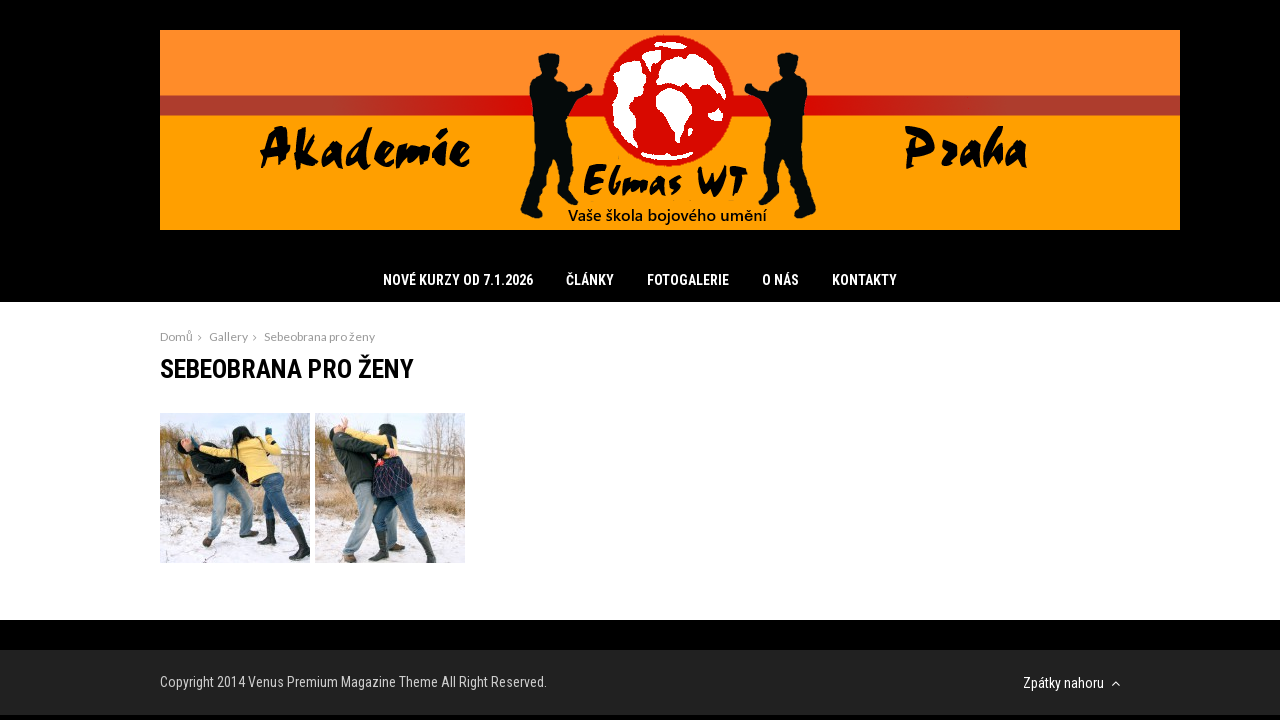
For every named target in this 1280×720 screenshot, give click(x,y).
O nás (780, 280)
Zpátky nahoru (1071, 683)
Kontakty (864, 280)
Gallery (228, 336)
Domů (176, 336)
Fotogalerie (688, 280)
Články (590, 280)
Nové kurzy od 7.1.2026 (458, 280)
